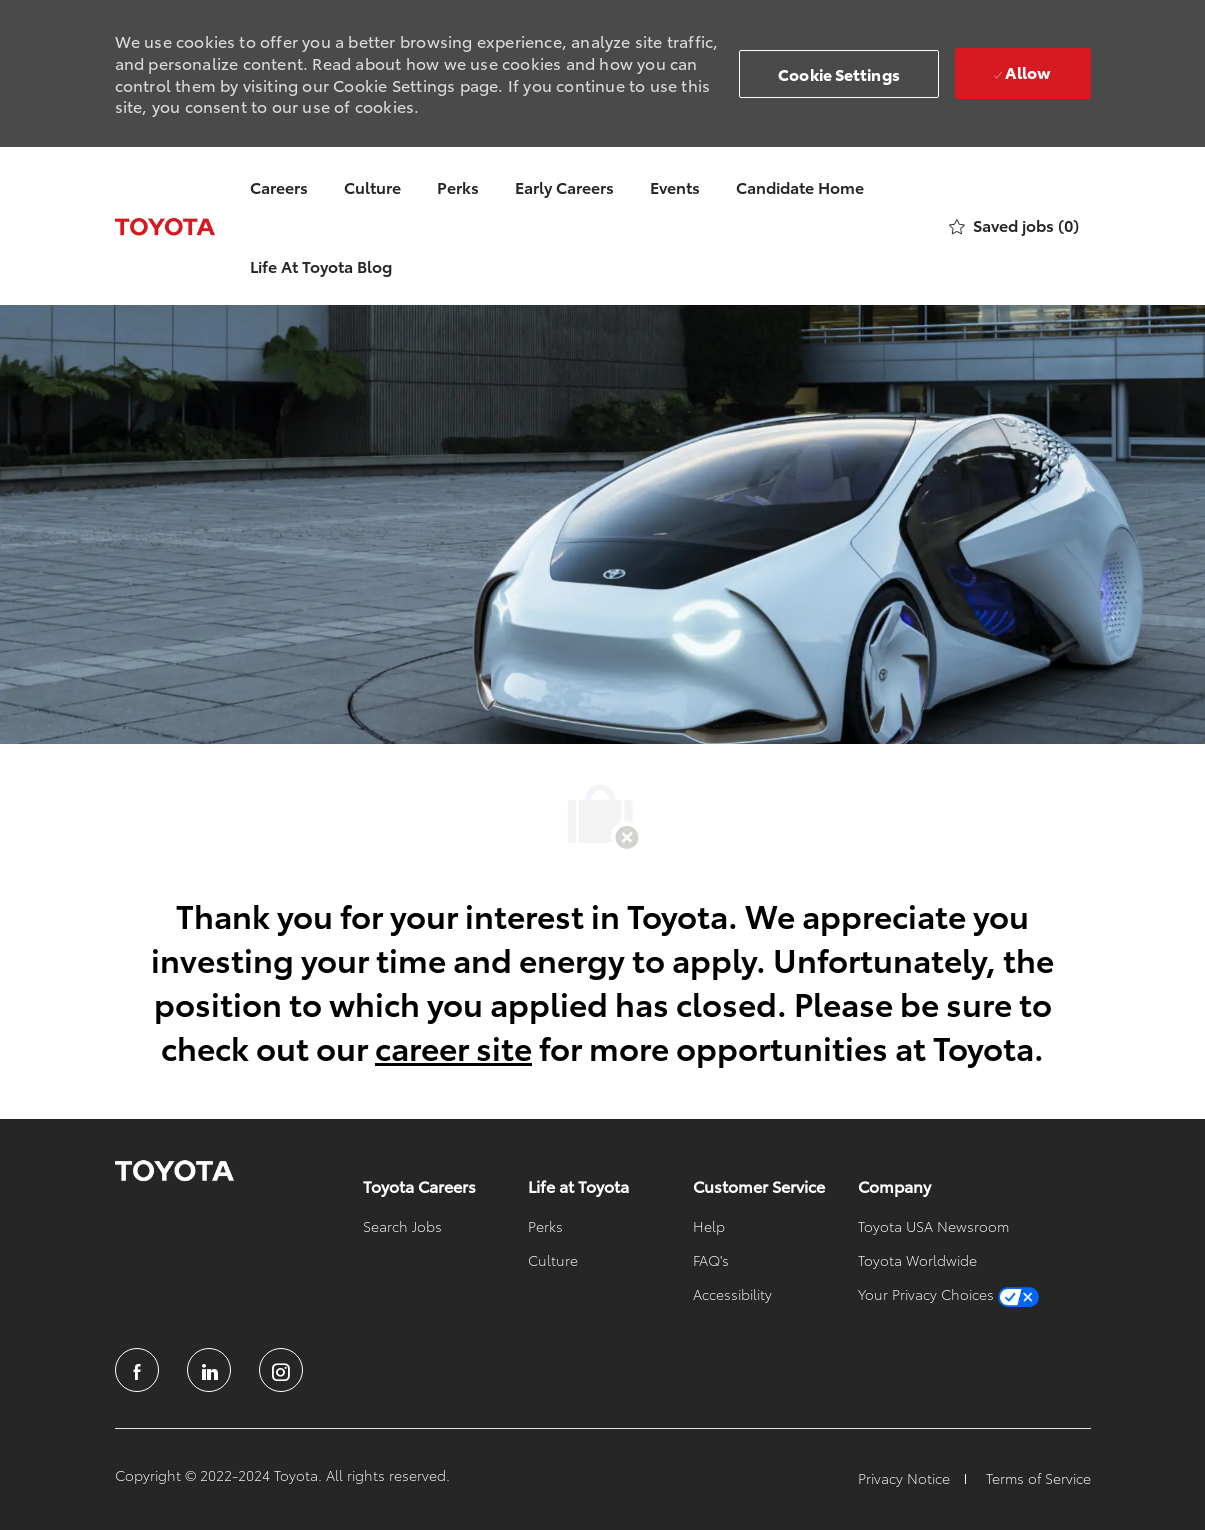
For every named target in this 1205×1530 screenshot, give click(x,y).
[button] (839, 74)
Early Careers (564, 186)
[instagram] (281, 1370)
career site (453, 1046)
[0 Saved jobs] (1014, 226)
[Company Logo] (165, 226)
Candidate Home (800, 186)
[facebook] (137, 1370)
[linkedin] (209, 1370)
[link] (174, 1171)
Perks (458, 186)
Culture (372, 186)
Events (675, 186)
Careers (279, 186)
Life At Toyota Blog (321, 265)
